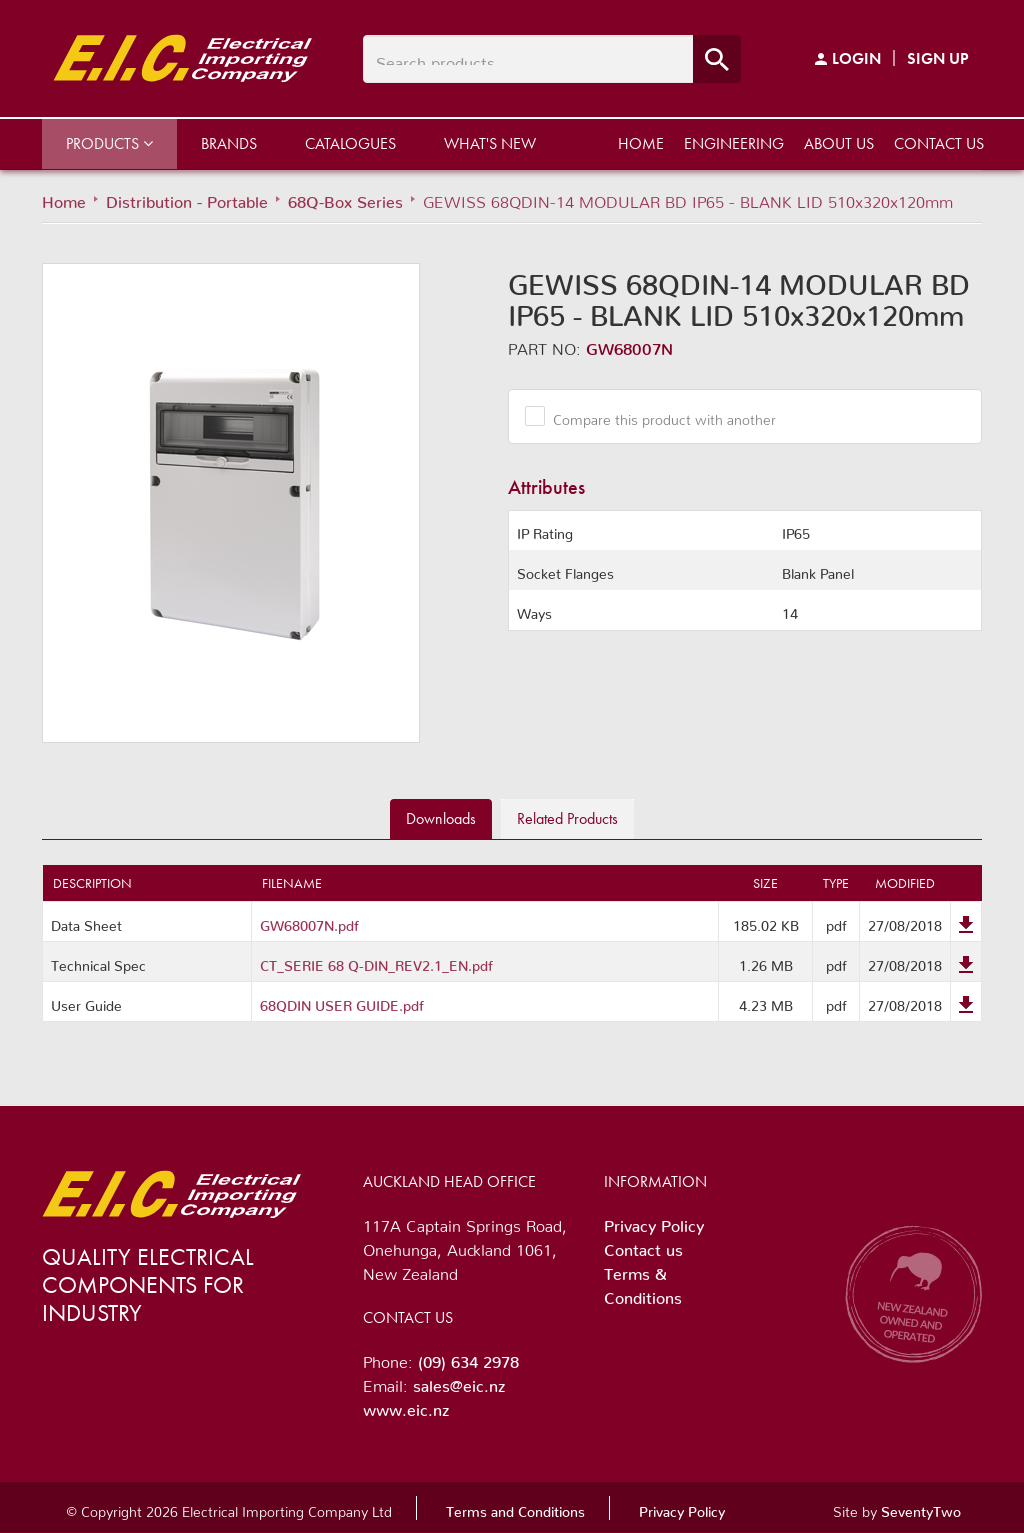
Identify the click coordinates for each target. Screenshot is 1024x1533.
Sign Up (938, 58)
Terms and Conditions (515, 1508)
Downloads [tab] (441, 818)
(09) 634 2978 (468, 1358)
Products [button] (109, 143)
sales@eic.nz (459, 1382)
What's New (490, 143)
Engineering (734, 143)
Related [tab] (567, 818)
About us (839, 143)
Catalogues (350, 143)
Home (641, 143)
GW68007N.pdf (309, 922)
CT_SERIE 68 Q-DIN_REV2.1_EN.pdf (376, 962)
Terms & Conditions (643, 1282)
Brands (229, 143)
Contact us (939, 143)
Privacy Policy (654, 1222)
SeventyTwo (921, 1508)
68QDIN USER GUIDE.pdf (342, 1002)
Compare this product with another (657, 416)
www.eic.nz (406, 1406)
